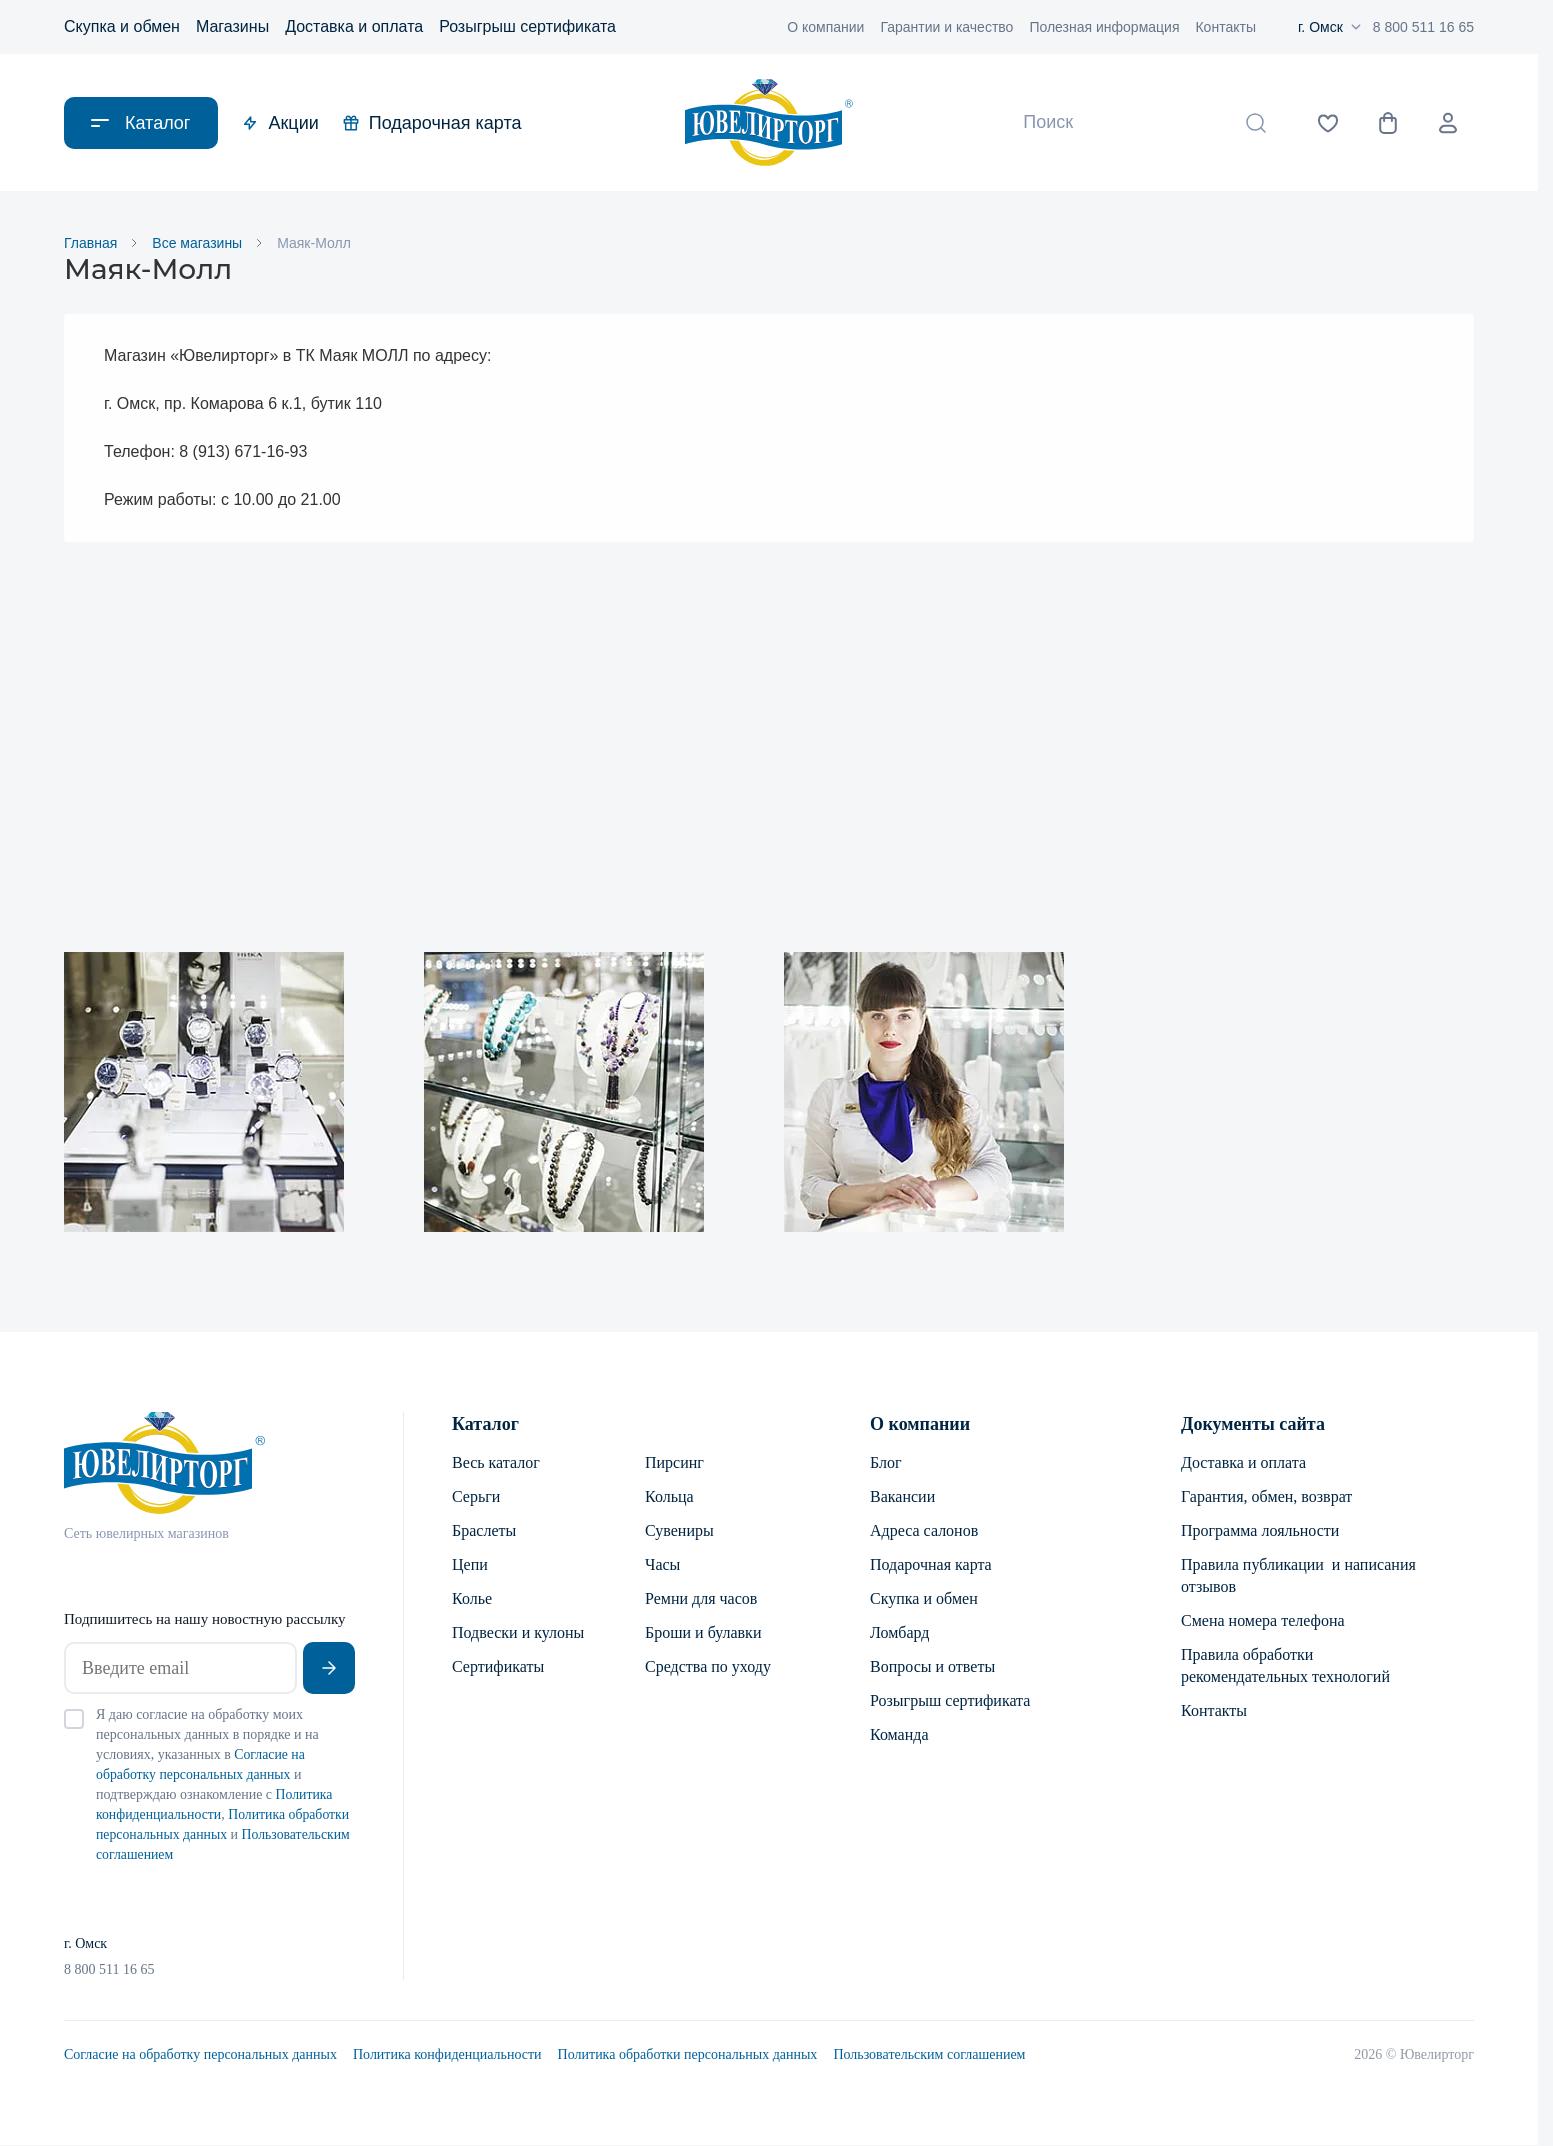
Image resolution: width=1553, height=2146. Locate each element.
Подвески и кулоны (518, 1633)
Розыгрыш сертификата (527, 26)
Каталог (485, 1425)
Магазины (232, 26)
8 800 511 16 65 (1423, 27)
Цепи (470, 1565)
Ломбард (899, 1633)
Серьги (476, 1497)
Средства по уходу (708, 1667)
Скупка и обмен (122, 26)
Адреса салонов (924, 1531)
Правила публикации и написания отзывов (1298, 1576)
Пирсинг (674, 1463)
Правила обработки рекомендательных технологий (1285, 1666)
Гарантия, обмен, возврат (1266, 1497)
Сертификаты (498, 1667)
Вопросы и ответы (932, 1667)
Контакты (1225, 27)
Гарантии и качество (946, 27)
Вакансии (902, 1497)
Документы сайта (1253, 1425)
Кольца (669, 1497)
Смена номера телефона (1263, 1621)
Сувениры (679, 1531)
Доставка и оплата (354, 26)
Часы (662, 1565)
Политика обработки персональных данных (688, 2055)
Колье (472, 1599)
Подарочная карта (432, 123)
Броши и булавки (703, 1633)
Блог (886, 1463)
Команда (899, 1735)
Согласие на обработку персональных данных (200, 2055)
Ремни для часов (701, 1599)
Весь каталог (496, 1463)
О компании (825, 27)
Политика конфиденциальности (447, 2055)
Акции (280, 123)
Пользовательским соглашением (929, 2055)
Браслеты (484, 1531)
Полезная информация (1104, 27)
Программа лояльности (1260, 1531)
